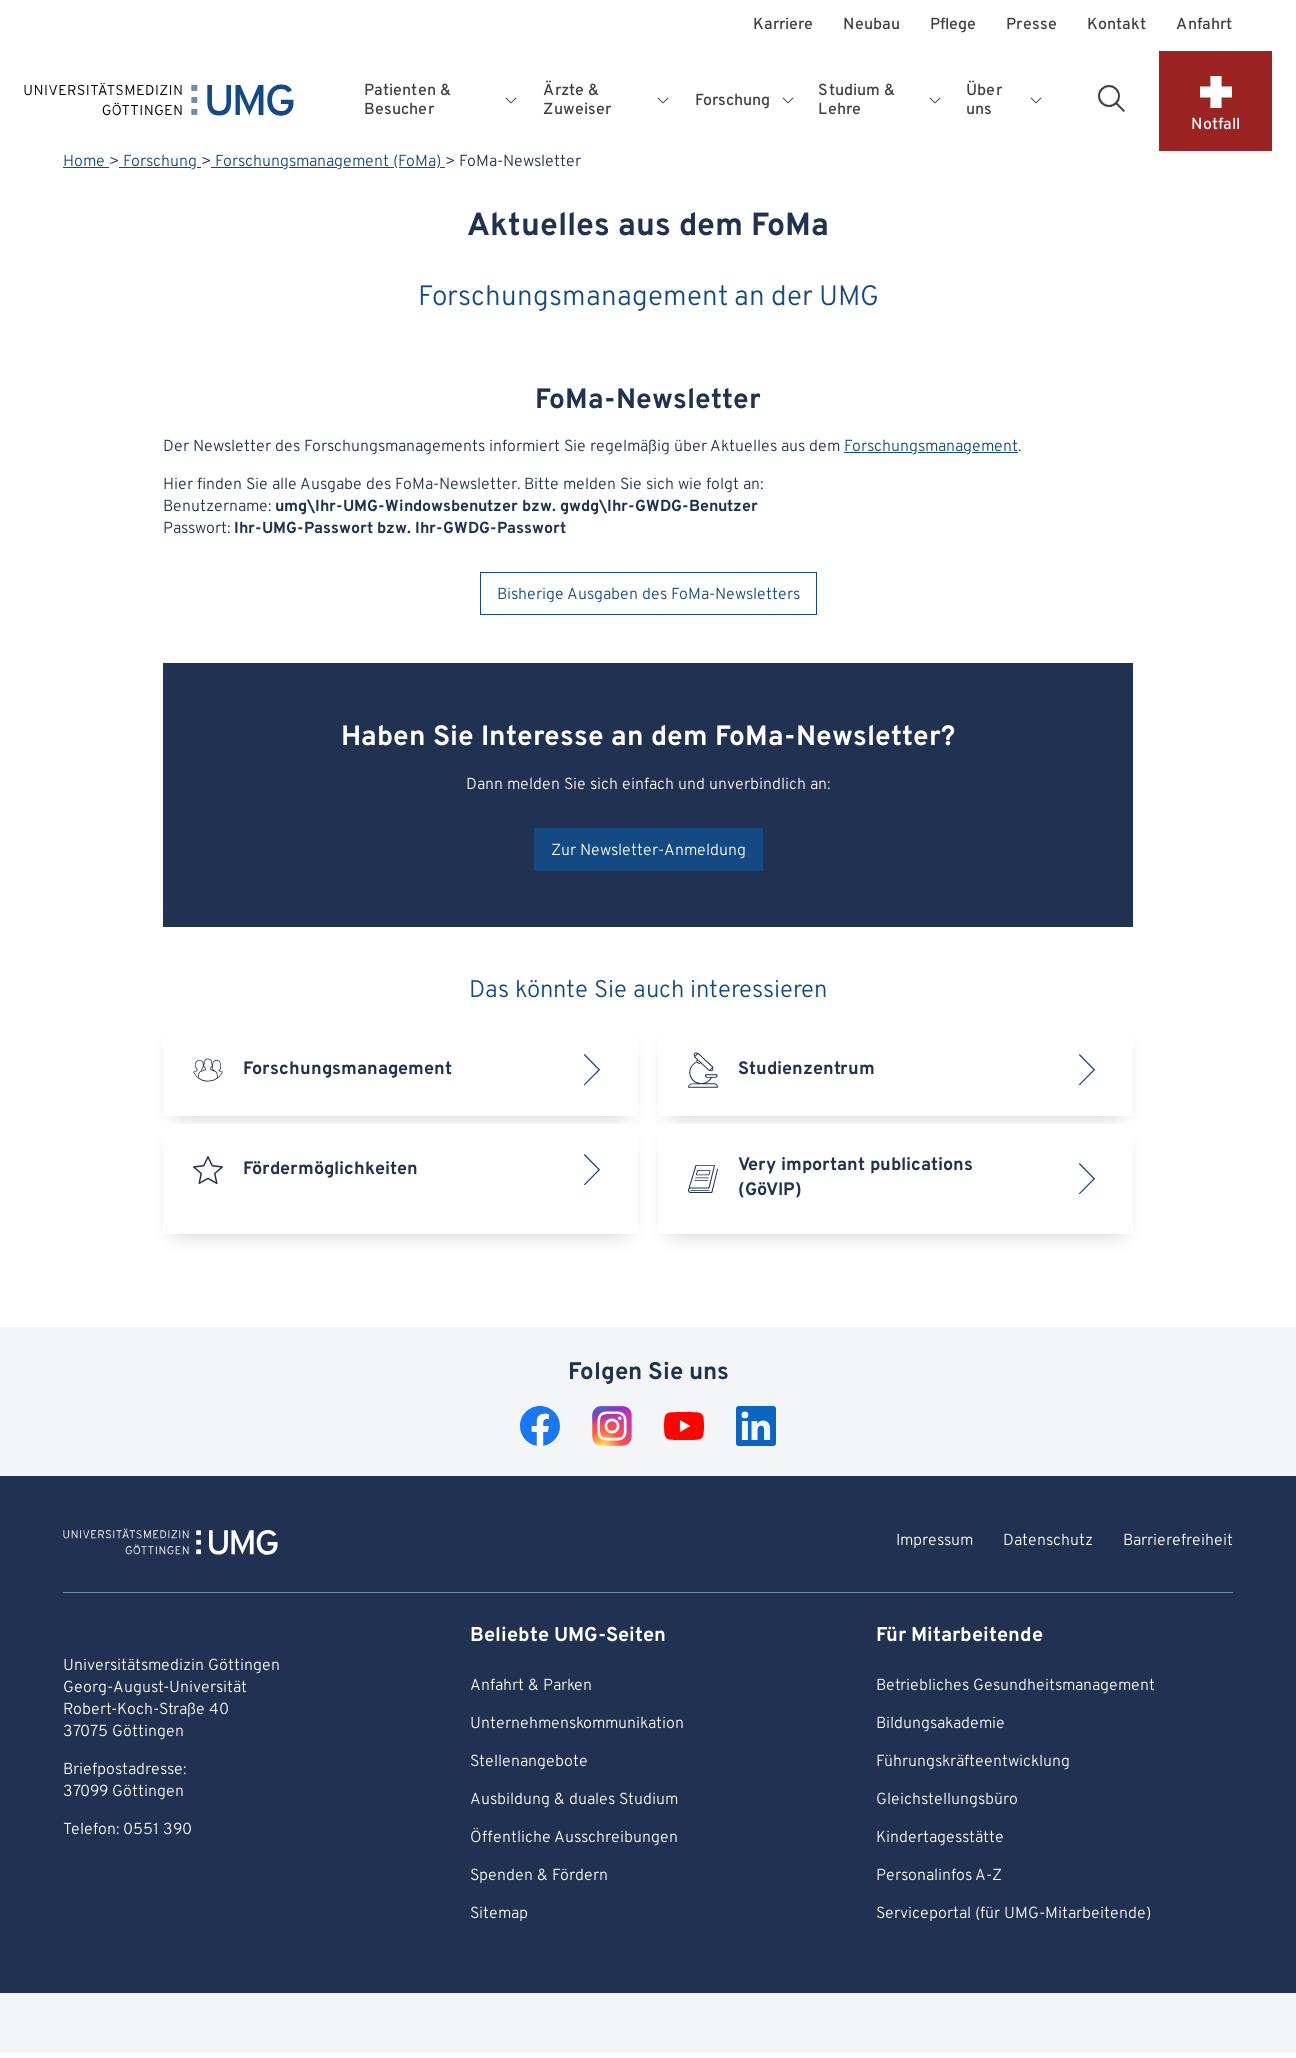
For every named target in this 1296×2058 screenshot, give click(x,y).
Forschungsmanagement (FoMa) (328, 162)
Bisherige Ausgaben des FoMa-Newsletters (648, 595)
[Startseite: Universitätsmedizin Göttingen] (159, 104)
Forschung (160, 162)
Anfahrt (1204, 25)
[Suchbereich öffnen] (1111, 98)
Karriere (783, 25)
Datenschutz (1048, 1541)
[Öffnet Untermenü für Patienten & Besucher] (513, 101)
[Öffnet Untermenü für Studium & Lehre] (937, 101)
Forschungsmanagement (931, 447)
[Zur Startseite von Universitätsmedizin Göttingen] (170, 1545)
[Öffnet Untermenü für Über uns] (1036, 101)
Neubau (871, 25)
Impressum (934, 1541)
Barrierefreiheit (1178, 1541)
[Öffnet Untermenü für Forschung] (789, 101)
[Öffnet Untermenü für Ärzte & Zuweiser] (665, 101)
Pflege (953, 25)
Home (86, 162)
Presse (1031, 25)
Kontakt (1117, 25)
